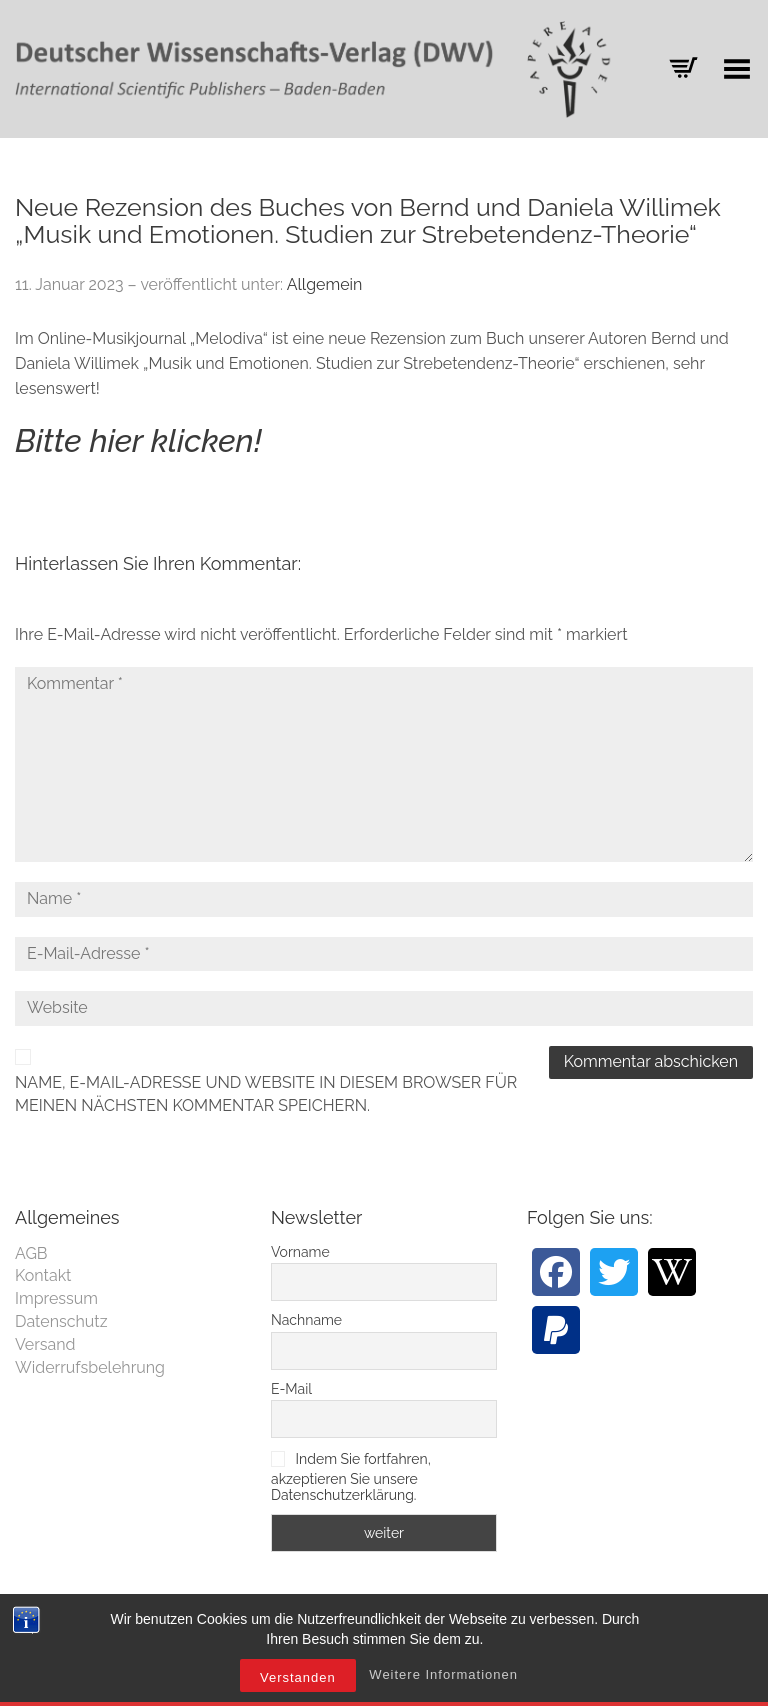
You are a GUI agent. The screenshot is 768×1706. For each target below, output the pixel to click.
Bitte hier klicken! (138, 440)
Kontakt (43, 1275)
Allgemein (325, 284)
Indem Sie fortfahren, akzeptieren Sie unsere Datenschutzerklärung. (351, 1477)
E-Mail (291, 1389)
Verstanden (298, 1677)
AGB (31, 1253)
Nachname (306, 1320)
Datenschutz (61, 1321)
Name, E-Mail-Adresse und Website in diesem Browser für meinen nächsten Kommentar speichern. (266, 1094)
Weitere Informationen (443, 1674)
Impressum (56, 1298)
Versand (45, 1344)
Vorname (300, 1252)
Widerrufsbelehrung (90, 1367)
